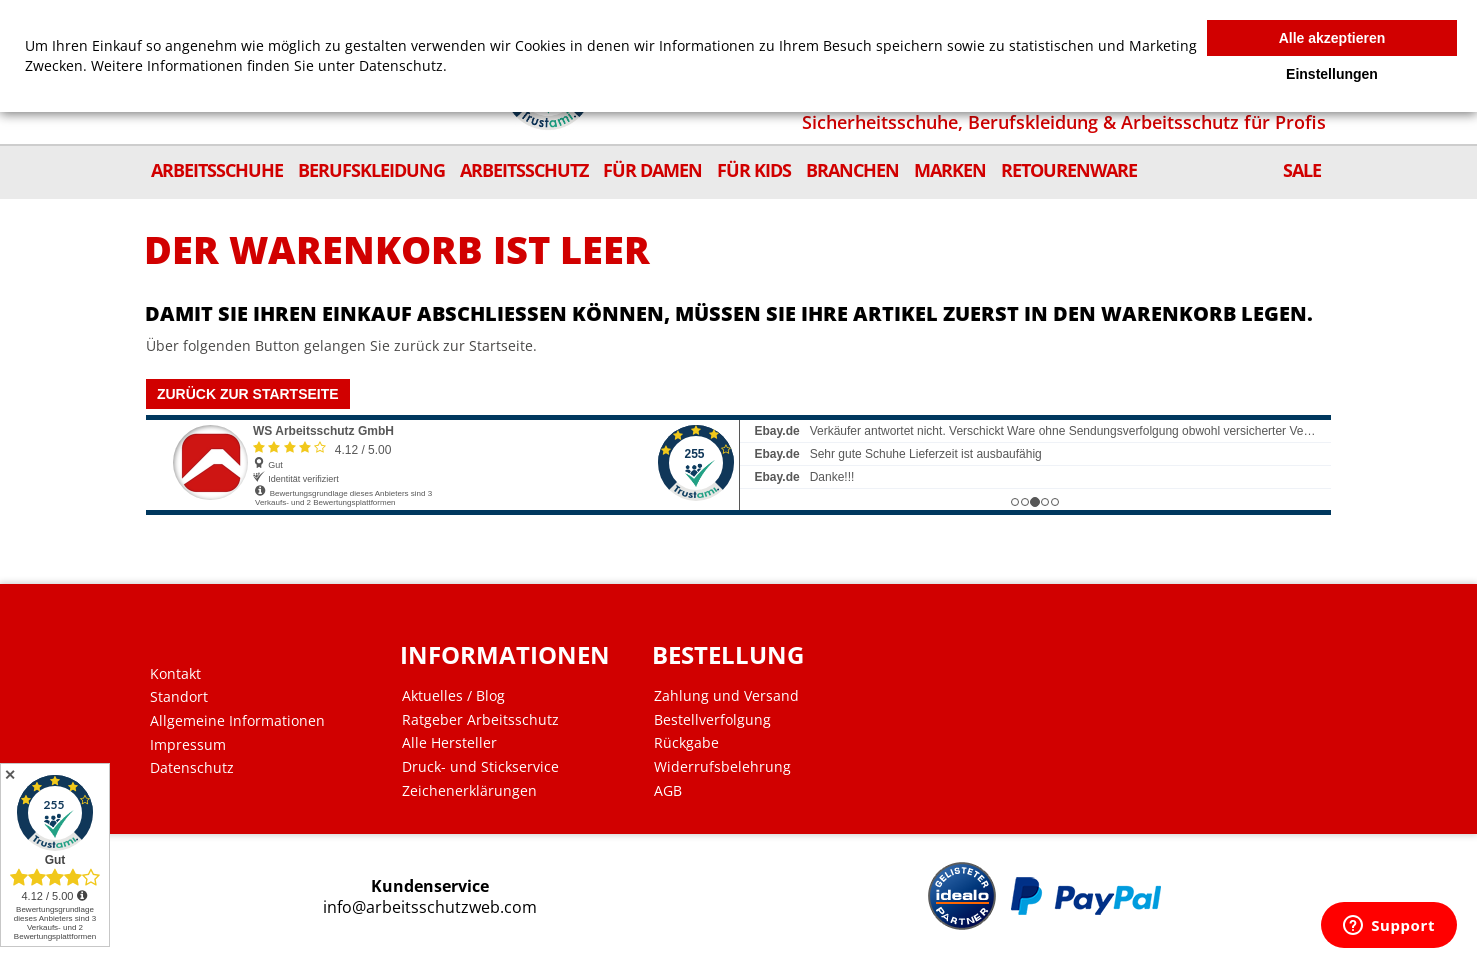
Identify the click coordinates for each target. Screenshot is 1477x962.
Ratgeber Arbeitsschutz (484, 720)
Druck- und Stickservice (484, 767)
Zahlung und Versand (727, 696)
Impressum (195, 745)
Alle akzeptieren (1332, 38)
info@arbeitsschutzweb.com (434, 907)
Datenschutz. (403, 65)
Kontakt (182, 674)
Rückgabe (687, 743)
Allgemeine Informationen (244, 721)
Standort (186, 697)
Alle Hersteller (453, 743)
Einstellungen (1332, 74)
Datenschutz (199, 768)
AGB (669, 791)
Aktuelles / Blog (457, 696)
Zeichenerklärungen (473, 791)
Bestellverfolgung (713, 720)
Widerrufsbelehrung (723, 767)
